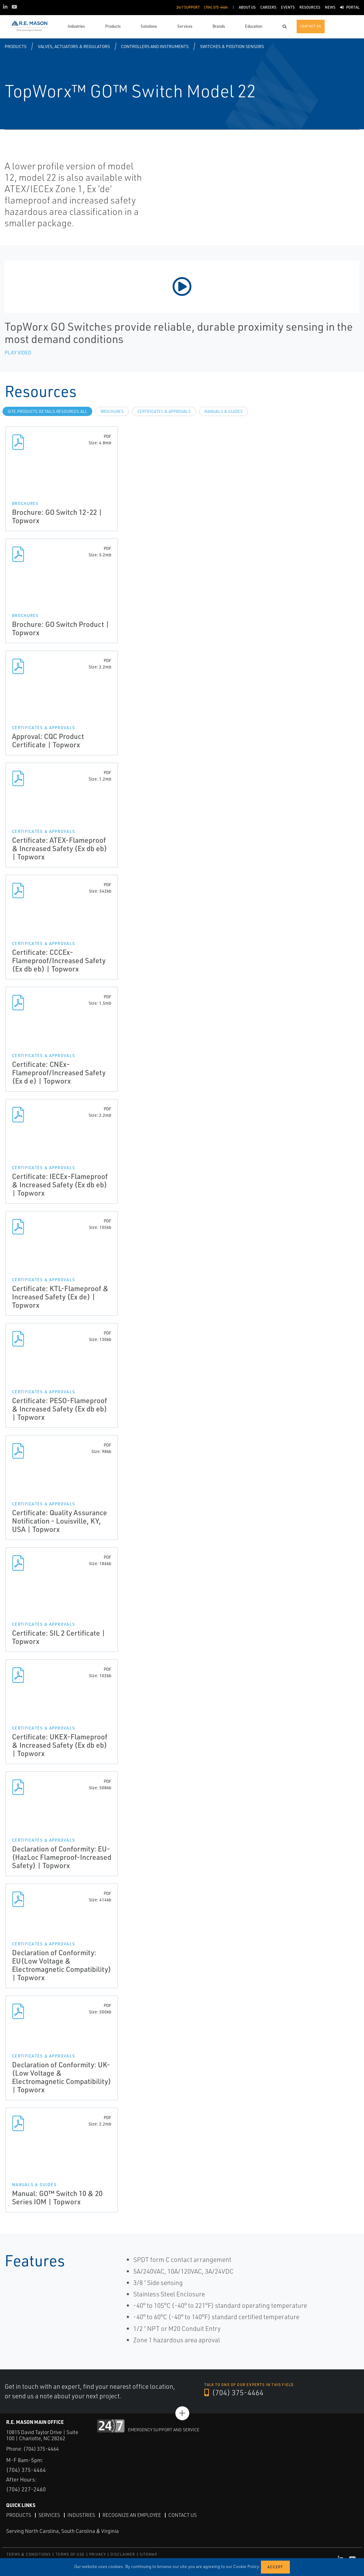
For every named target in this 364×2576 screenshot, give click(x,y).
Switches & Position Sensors (232, 46)
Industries (81, 2515)
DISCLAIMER (122, 2554)
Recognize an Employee (131, 2515)
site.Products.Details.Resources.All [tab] (47, 411)
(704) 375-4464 (233, 2392)
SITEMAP (148, 2554)
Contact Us (182, 2515)
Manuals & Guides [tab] (223, 411)
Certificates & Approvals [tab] (164, 411)
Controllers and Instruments (155, 46)
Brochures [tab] (112, 411)
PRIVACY (97, 2554)
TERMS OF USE (70, 2554)
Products (15, 46)
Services (49, 2515)
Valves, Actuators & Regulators (74, 46)
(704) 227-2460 (26, 2489)
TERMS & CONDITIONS (28, 2554)
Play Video (18, 352)
